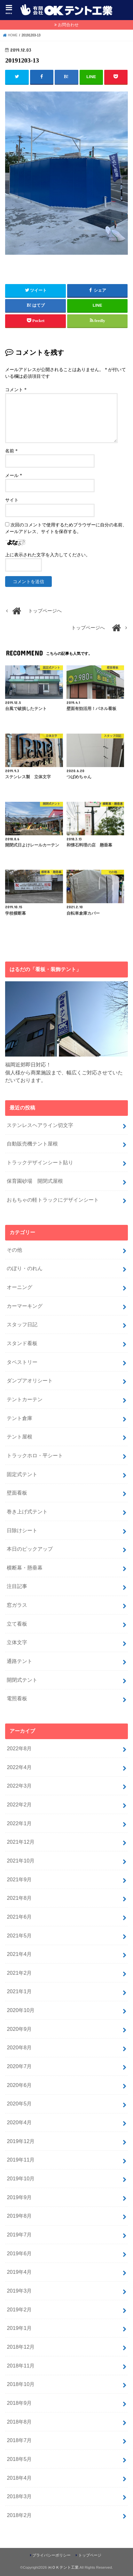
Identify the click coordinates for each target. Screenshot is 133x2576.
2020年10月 (21, 2010)
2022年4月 (19, 1767)
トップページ (89, 2555)
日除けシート (22, 1530)
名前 (11, 451)
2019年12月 (21, 2141)
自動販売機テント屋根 (32, 1143)
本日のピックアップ (30, 1549)
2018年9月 (19, 2403)
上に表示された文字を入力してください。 (47, 555)
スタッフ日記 (22, 1324)
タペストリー (22, 1362)
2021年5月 (19, 1935)
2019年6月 (19, 2253)
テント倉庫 (19, 1418)
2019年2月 (19, 2309)
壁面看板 (17, 1493)
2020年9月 (19, 2029)
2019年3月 (19, 2291)
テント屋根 (19, 1436)
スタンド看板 (22, 1343)
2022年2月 (19, 1804)
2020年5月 (19, 2103)
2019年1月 (19, 2328)
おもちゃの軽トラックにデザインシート (53, 1200)
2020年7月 (19, 2066)
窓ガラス (17, 1605)
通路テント (19, 1661)
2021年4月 (19, 1954)
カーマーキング (25, 1306)
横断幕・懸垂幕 (25, 1567)
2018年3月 (19, 2496)
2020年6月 (19, 2085)
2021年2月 (19, 1973)
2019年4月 (19, 2272)
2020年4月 (19, 2122)
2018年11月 (21, 2365)
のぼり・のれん (25, 1268)
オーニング (19, 1287)
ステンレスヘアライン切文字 (40, 1125)
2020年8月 (19, 2047)
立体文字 (17, 1642)
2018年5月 (19, 2459)
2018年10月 (21, 2384)
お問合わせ (68, 24)
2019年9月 (19, 2197)
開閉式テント (22, 1680)
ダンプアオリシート (30, 1380)
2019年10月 (21, 2178)
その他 (14, 1250)
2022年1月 (19, 1823)
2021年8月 (19, 1898)
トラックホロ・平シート (35, 1455)
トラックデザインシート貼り (40, 1162)
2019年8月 (19, 2216)
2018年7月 (19, 2440)
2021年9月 (19, 1879)
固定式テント (22, 1474)
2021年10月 (21, 1860)
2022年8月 (19, 1748)
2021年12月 (21, 1842)
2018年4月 (19, 2478)
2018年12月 (21, 2347)
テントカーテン (25, 1399)
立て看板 (17, 1624)
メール (13, 475)
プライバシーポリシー (51, 2555)
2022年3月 (19, 1786)
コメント (16, 389)
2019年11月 (21, 2160)
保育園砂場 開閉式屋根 (35, 1181)
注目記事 (17, 1586)
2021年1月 (19, 1991)
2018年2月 (19, 2515)
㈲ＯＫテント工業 (63, 2567)
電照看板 (17, 1698)
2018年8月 (19, 2422)
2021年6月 (19, 1917)
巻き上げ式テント (27, 1511)
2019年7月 (19, 2234)
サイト (12, 500)
